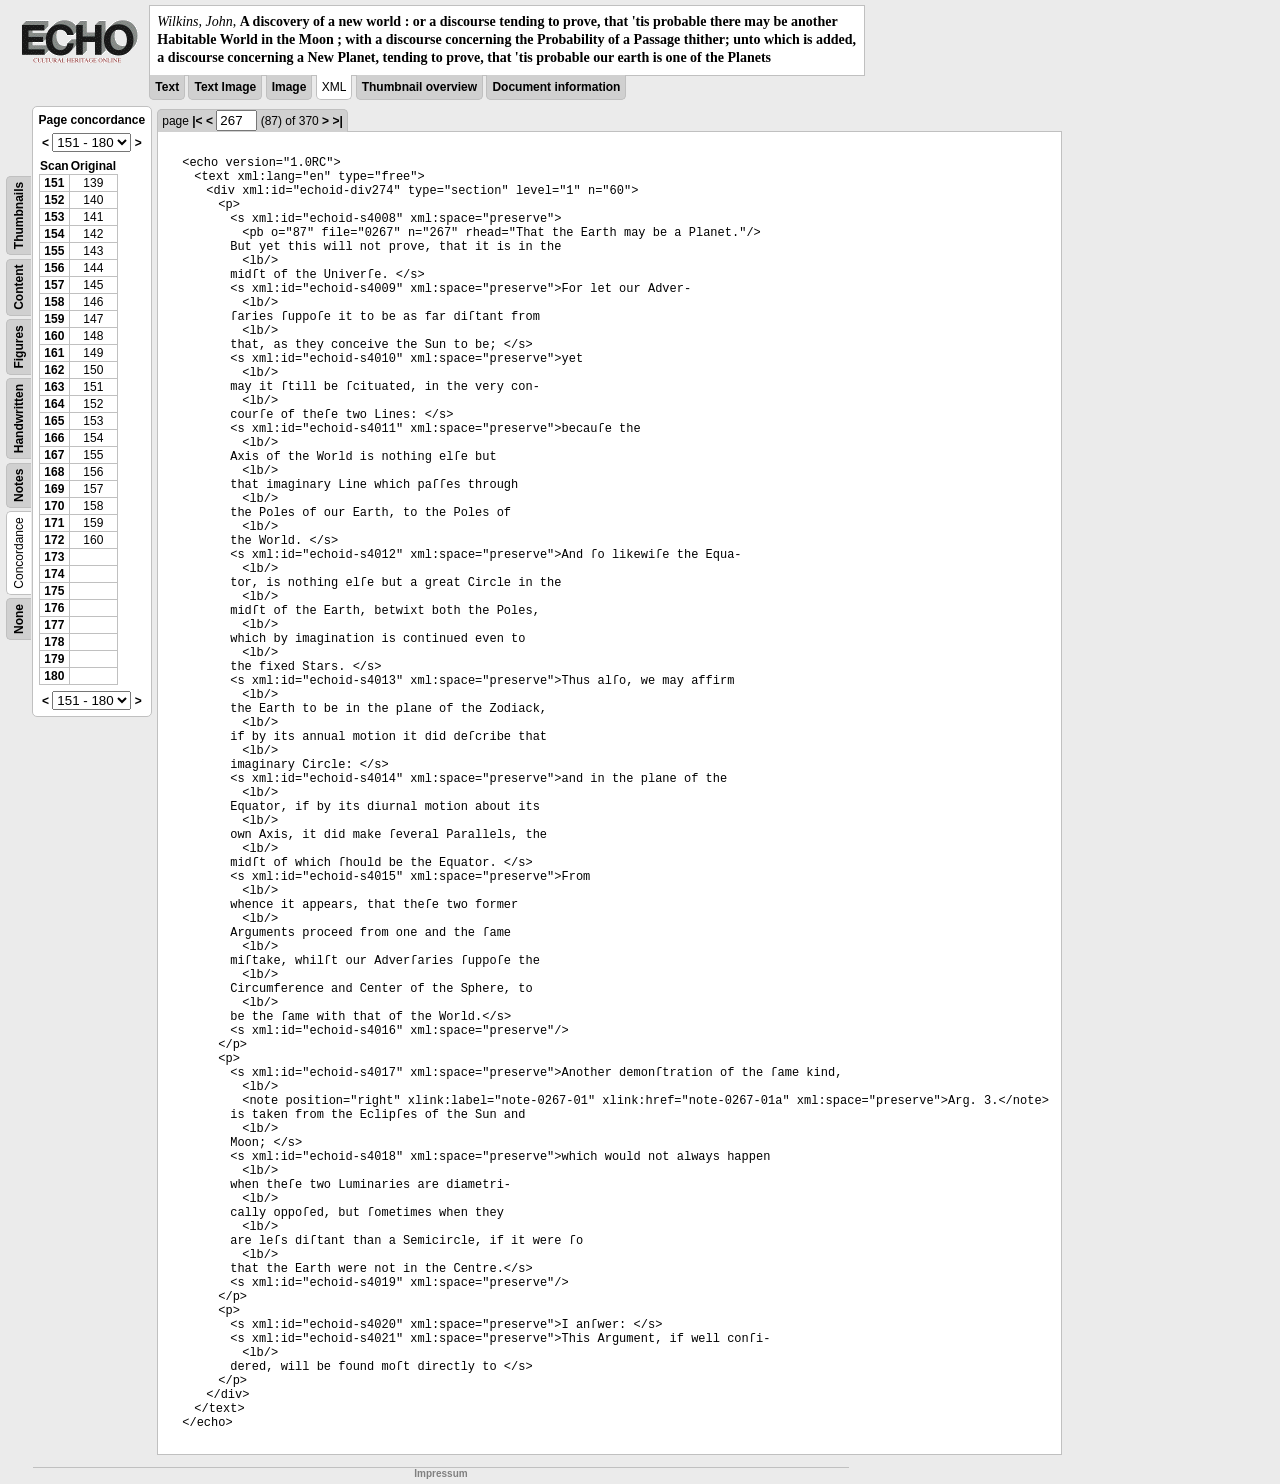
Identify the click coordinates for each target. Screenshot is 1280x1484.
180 (54, 676)
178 (54, 642)
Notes (19, 484)
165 (54, 421)
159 (54, 319)
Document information (556, 87)
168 (54, 472)
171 (54, 523)
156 (54, 268)
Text (167, 87)
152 (54, 200)
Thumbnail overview (419, 87)
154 (54, 234)
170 (54, 506)
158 (54, 302)
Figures (19, 346)
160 (54, 336)
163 (54, 387)
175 (54, 591)
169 (54, 489)
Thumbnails (19, 214)
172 (54, 540)
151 (54, 183)
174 (54, 574)
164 (54, 404)
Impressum (440, 1473)
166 (54, 438)
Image (289, 87)
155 (54, 251)
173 (54, 557)
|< (197, 121)
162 (54, 370)
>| (337, 121)
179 (54, 659)
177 (54, 625)
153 (54, 217)
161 (54, 353)
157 (54, 285)
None (19, 619)
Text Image (225, 87)
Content (19, 286)
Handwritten (19, 417)
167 (54, 455)
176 (54, 608)
